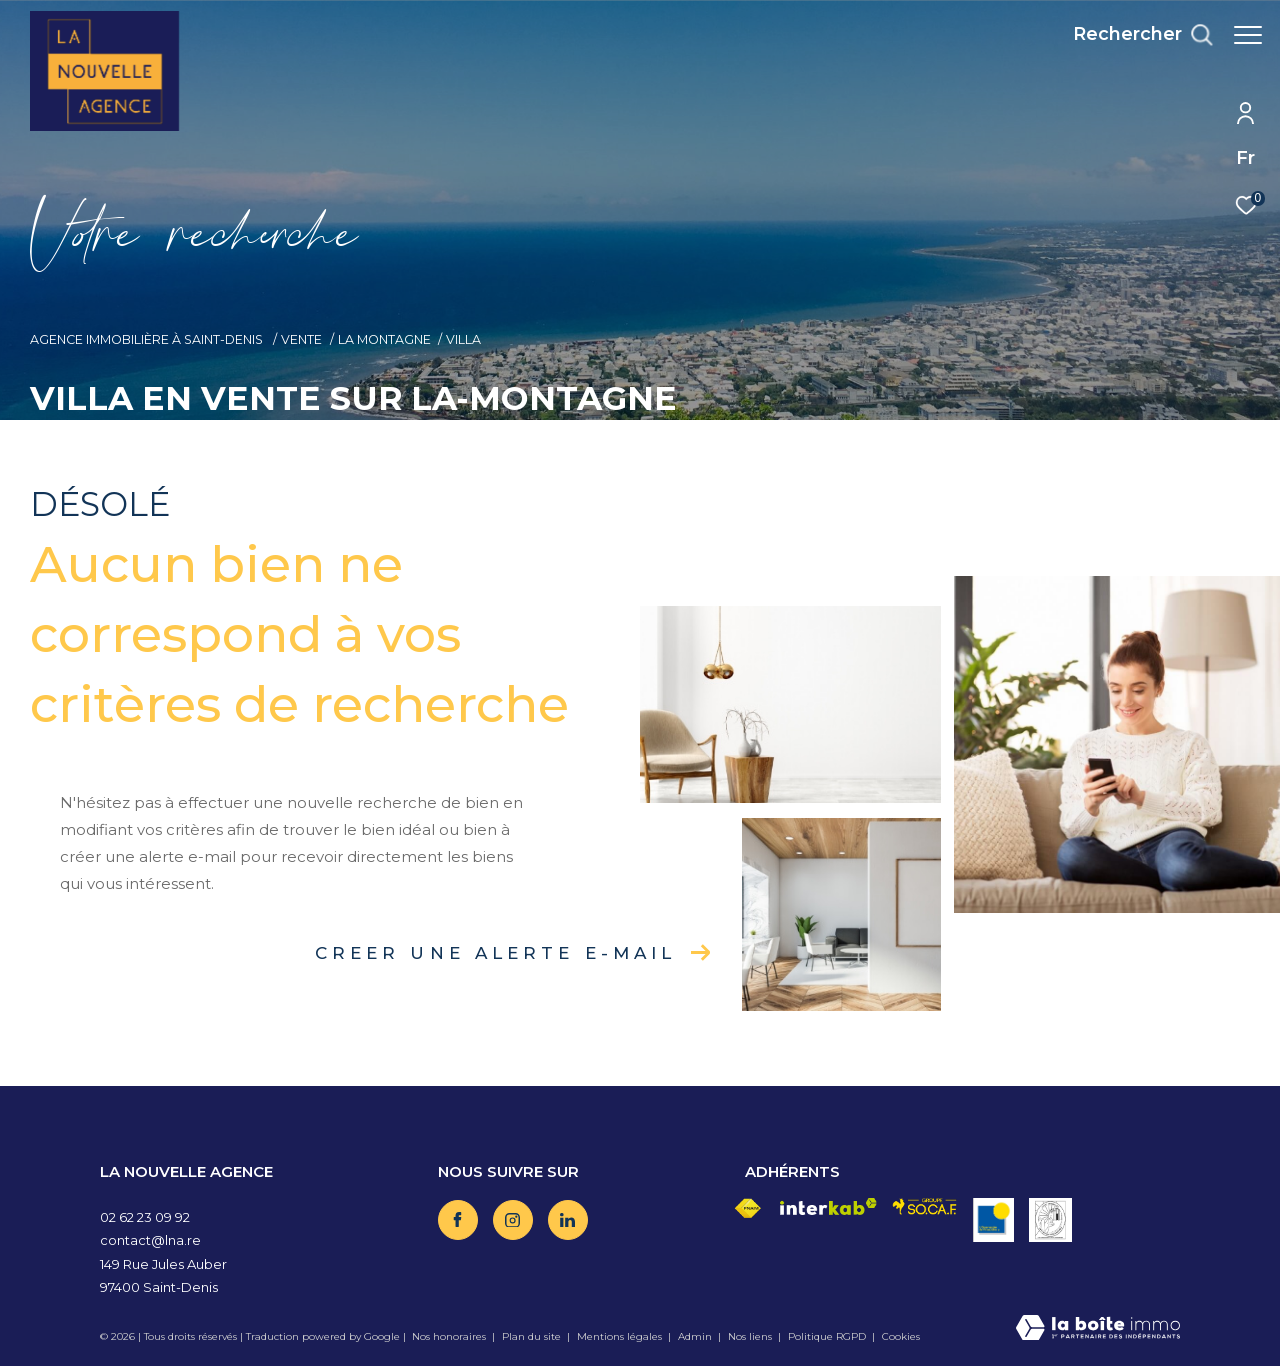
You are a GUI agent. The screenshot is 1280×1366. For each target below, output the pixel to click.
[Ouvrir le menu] (1248, 35)
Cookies (901, 1337)
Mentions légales (621, 1336)
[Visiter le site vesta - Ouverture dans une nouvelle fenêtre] (1050, 1219)
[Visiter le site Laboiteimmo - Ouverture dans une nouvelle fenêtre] (1098, 1329)
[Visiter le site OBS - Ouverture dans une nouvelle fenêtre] (993, 1219)
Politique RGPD (827, 1336)
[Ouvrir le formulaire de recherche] (1133, 35)
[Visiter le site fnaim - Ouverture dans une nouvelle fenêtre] (747, 1208)
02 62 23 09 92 (145, 1217)
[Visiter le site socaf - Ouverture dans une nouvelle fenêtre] (924, 1206)
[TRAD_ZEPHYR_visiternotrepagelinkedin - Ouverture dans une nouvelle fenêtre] (568, 1220)
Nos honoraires (449, 1336)
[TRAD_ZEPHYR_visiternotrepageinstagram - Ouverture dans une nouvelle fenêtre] (513, 1220)
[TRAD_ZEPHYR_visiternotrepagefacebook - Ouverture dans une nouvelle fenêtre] (458, 1220)
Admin (696, 1336)
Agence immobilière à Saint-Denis (148, 339)
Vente (301, 339)
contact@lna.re (150, 1240)
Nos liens (751, 1336)
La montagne (384, 339)
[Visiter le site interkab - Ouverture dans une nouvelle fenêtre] (829, 1206)
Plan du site (533, 1336)
